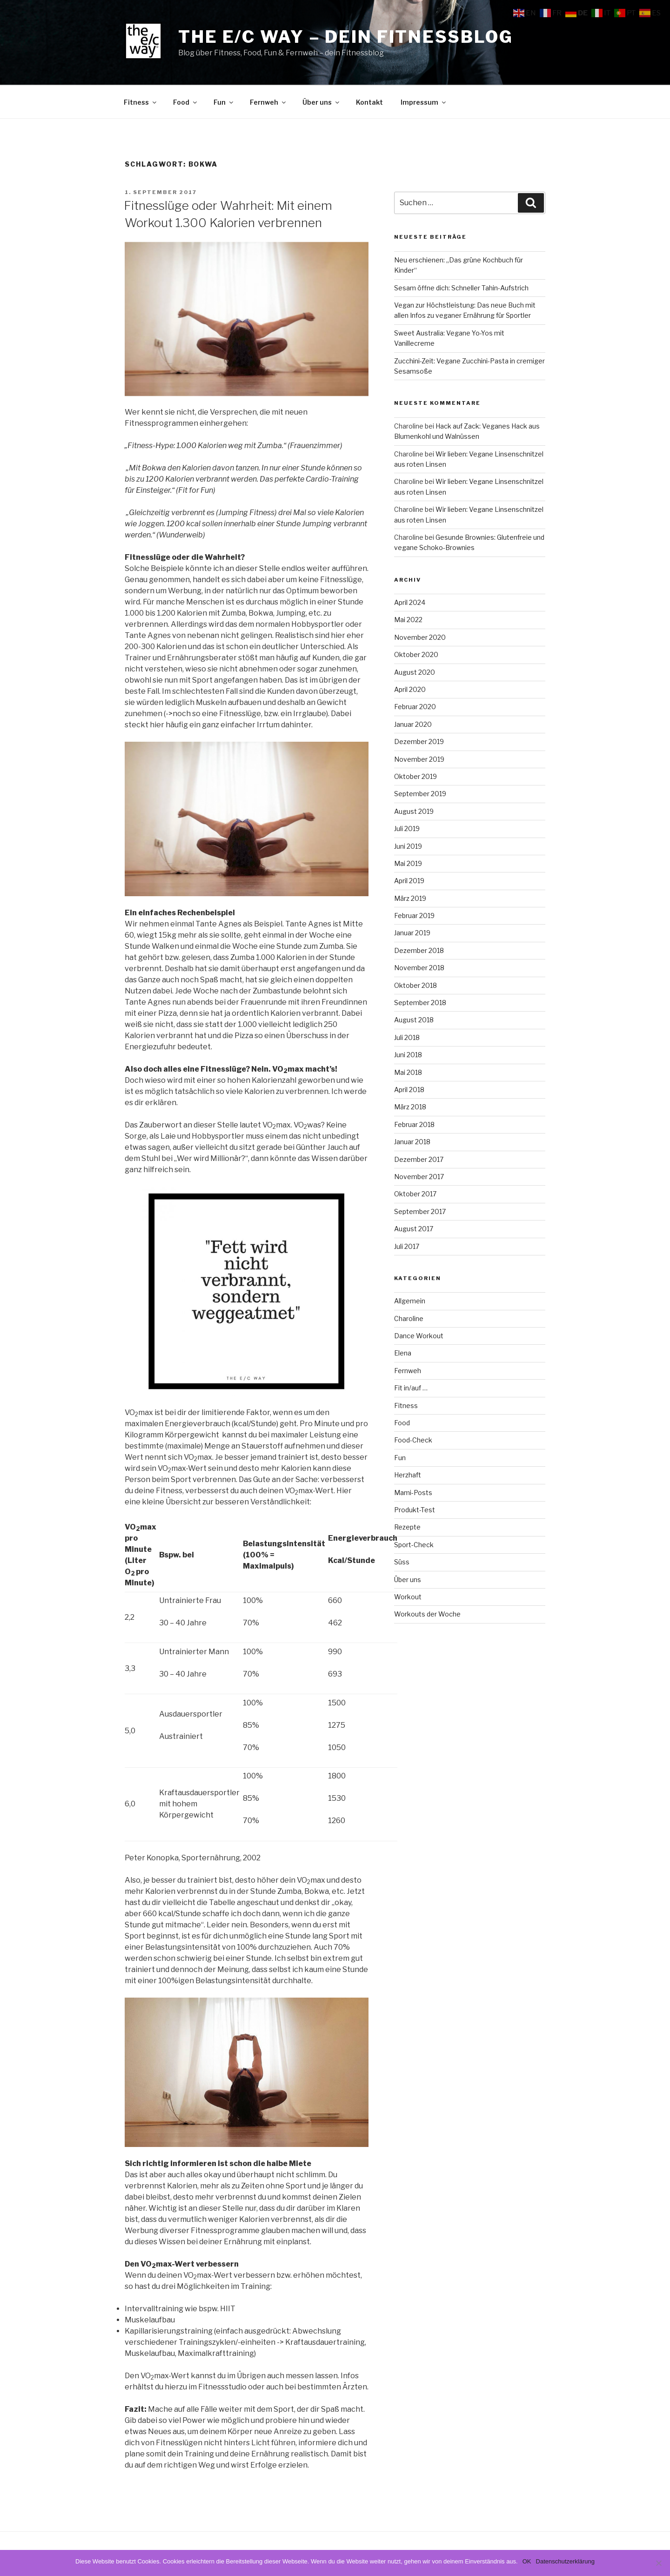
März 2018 (410, 1107)
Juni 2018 (408, 1055)
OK (527, 2561)
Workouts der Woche (427, 1614)
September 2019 (420, 794)
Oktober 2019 (415, 776)
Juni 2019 (408, 846)
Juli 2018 (407, 1037)
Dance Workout (418, 1336)
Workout (408, 1597)
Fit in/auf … (411, 1388)
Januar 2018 (412, 1142)
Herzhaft (407, 1475)
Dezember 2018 (419, 950)
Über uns (321, 102)
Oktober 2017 (415, 1194)
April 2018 (409, 1089)
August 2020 (414, 672)
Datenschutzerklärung (565, 2561)
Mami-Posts (413, 1492)
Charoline (408, 1318)
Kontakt (369, 102)
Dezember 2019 (419, 741)
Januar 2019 (412, 933)
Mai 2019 (408, 863)
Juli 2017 (406, 1246)
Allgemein (409, 1301)
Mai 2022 (408, 620)
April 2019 (409, 881)
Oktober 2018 (415, 985)
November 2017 (419, 1177)
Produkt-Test (414, 1510)
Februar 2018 (414, 1124)
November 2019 (419, 759)
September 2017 (420, 1211)
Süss (401, 1562)
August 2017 (413, 1229)
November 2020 (420, 637)
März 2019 (410, 898)
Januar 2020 (413, 724)
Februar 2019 (414, 915)
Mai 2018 (408, 1072)
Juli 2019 (407, 828)
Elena (402, 1353)
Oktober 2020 (416, 654)
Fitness (141, 102)
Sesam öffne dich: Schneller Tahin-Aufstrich (461, 288)
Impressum (424, 102)
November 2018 (419, 968)
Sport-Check (414, 1545)
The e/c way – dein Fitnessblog (345, 37)
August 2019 (414, 811)
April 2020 (410, 689)
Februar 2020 (415, 707)
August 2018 (414, 1020)
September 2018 (420, 1002)
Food (185, 102)
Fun (224, 102)
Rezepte (407, 1527)
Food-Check (413, 1440)
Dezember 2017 (418, 1159)
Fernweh (268, 102)
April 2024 (409, 602)
